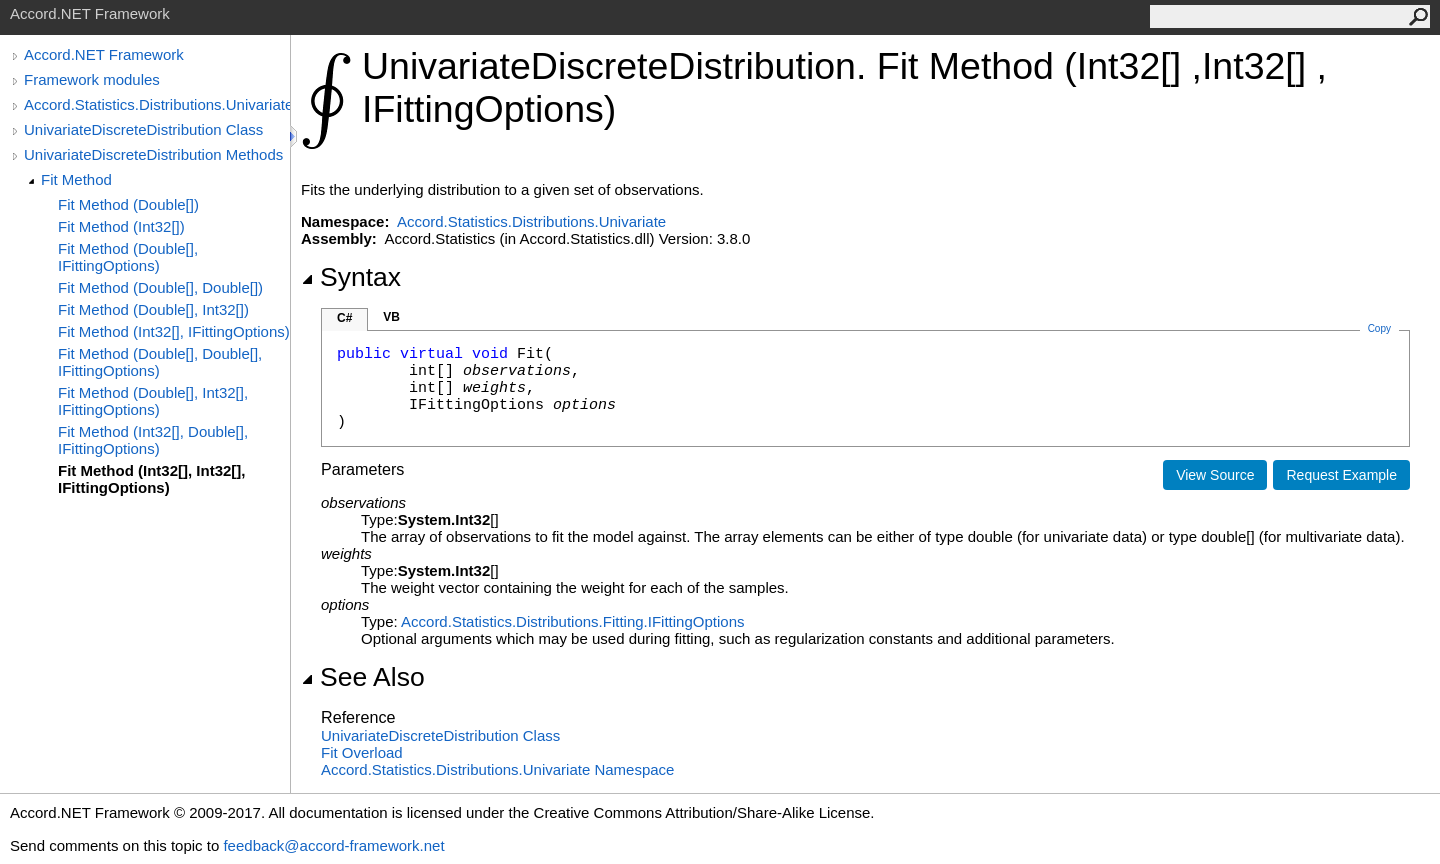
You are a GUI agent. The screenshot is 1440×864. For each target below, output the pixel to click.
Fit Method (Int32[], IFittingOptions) (174, 331)
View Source (1215, 475)
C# (344, 318)
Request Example (1341, 475)
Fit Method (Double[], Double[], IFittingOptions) (160, 362)
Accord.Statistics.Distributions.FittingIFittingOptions (572, 621)
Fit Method (76, 179)
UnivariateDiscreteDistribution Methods (153, 154)
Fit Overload (362, 752)
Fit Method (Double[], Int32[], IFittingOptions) (153, 401)
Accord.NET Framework (104, 54)
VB (391, 317)
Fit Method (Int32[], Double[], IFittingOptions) (153, 440)
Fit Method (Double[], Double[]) (160, 287)
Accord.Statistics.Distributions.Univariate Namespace (497, 769)
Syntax (351, 277)
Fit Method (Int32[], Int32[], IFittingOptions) (151, 479)
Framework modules (92, 79)
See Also (363, 677)
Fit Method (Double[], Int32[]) (153, 309)
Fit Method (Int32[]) (121, 226)
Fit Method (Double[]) (128, 204)
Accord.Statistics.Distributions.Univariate (157, 104)
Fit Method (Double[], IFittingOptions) (128, 257)
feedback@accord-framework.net (333, 845)
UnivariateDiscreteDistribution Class (143, 129)
